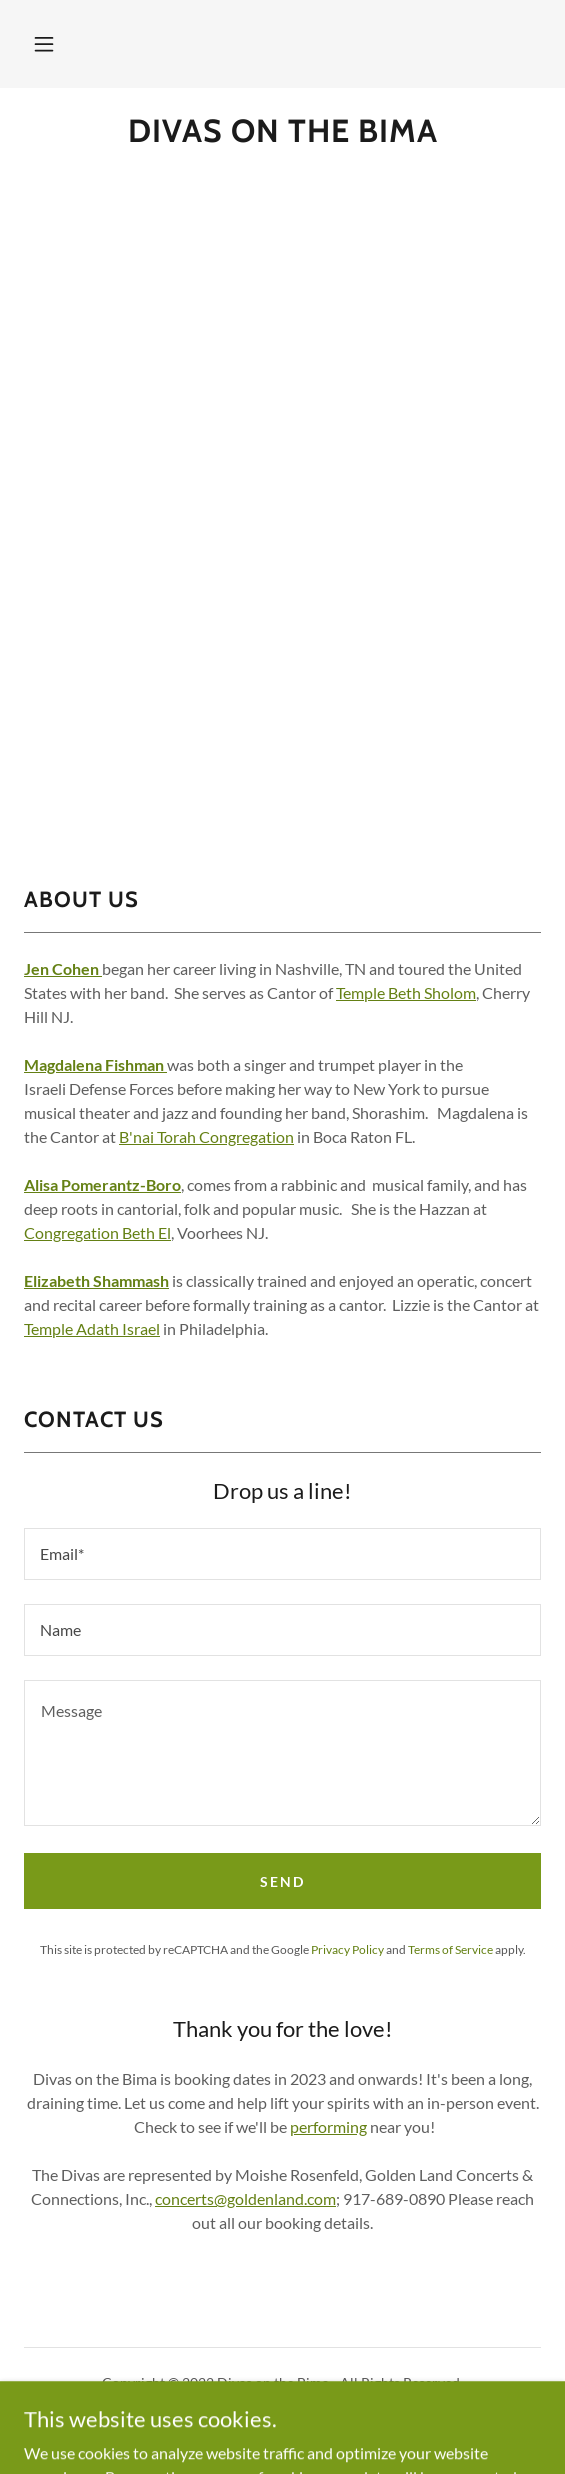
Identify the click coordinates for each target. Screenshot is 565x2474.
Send (282, 1881)
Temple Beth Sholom (406, 992)
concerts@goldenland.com (245, 2198)
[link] (282, 131)
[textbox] (282, 1554)
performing (328, 2126)
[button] (44, 44)
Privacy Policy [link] (347, 1949)
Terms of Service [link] (450, 1949)
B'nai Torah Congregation (206, 1136)
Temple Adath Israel (92, 1328)
